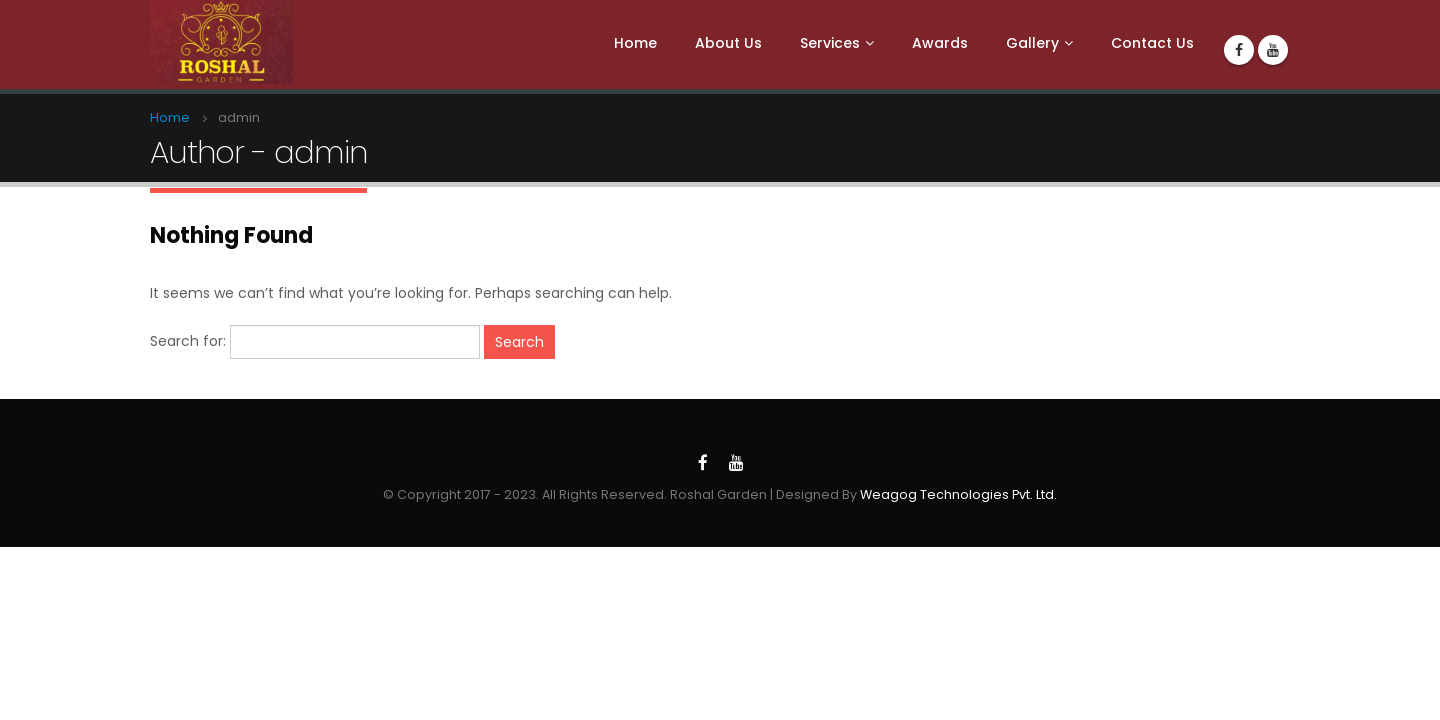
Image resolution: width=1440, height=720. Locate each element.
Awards (940, 43)
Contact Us (1152, 43)
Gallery (1032, 43)
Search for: (188, 341)
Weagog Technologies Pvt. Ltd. (958, 494)
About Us (728, 43)
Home (635, 43)
